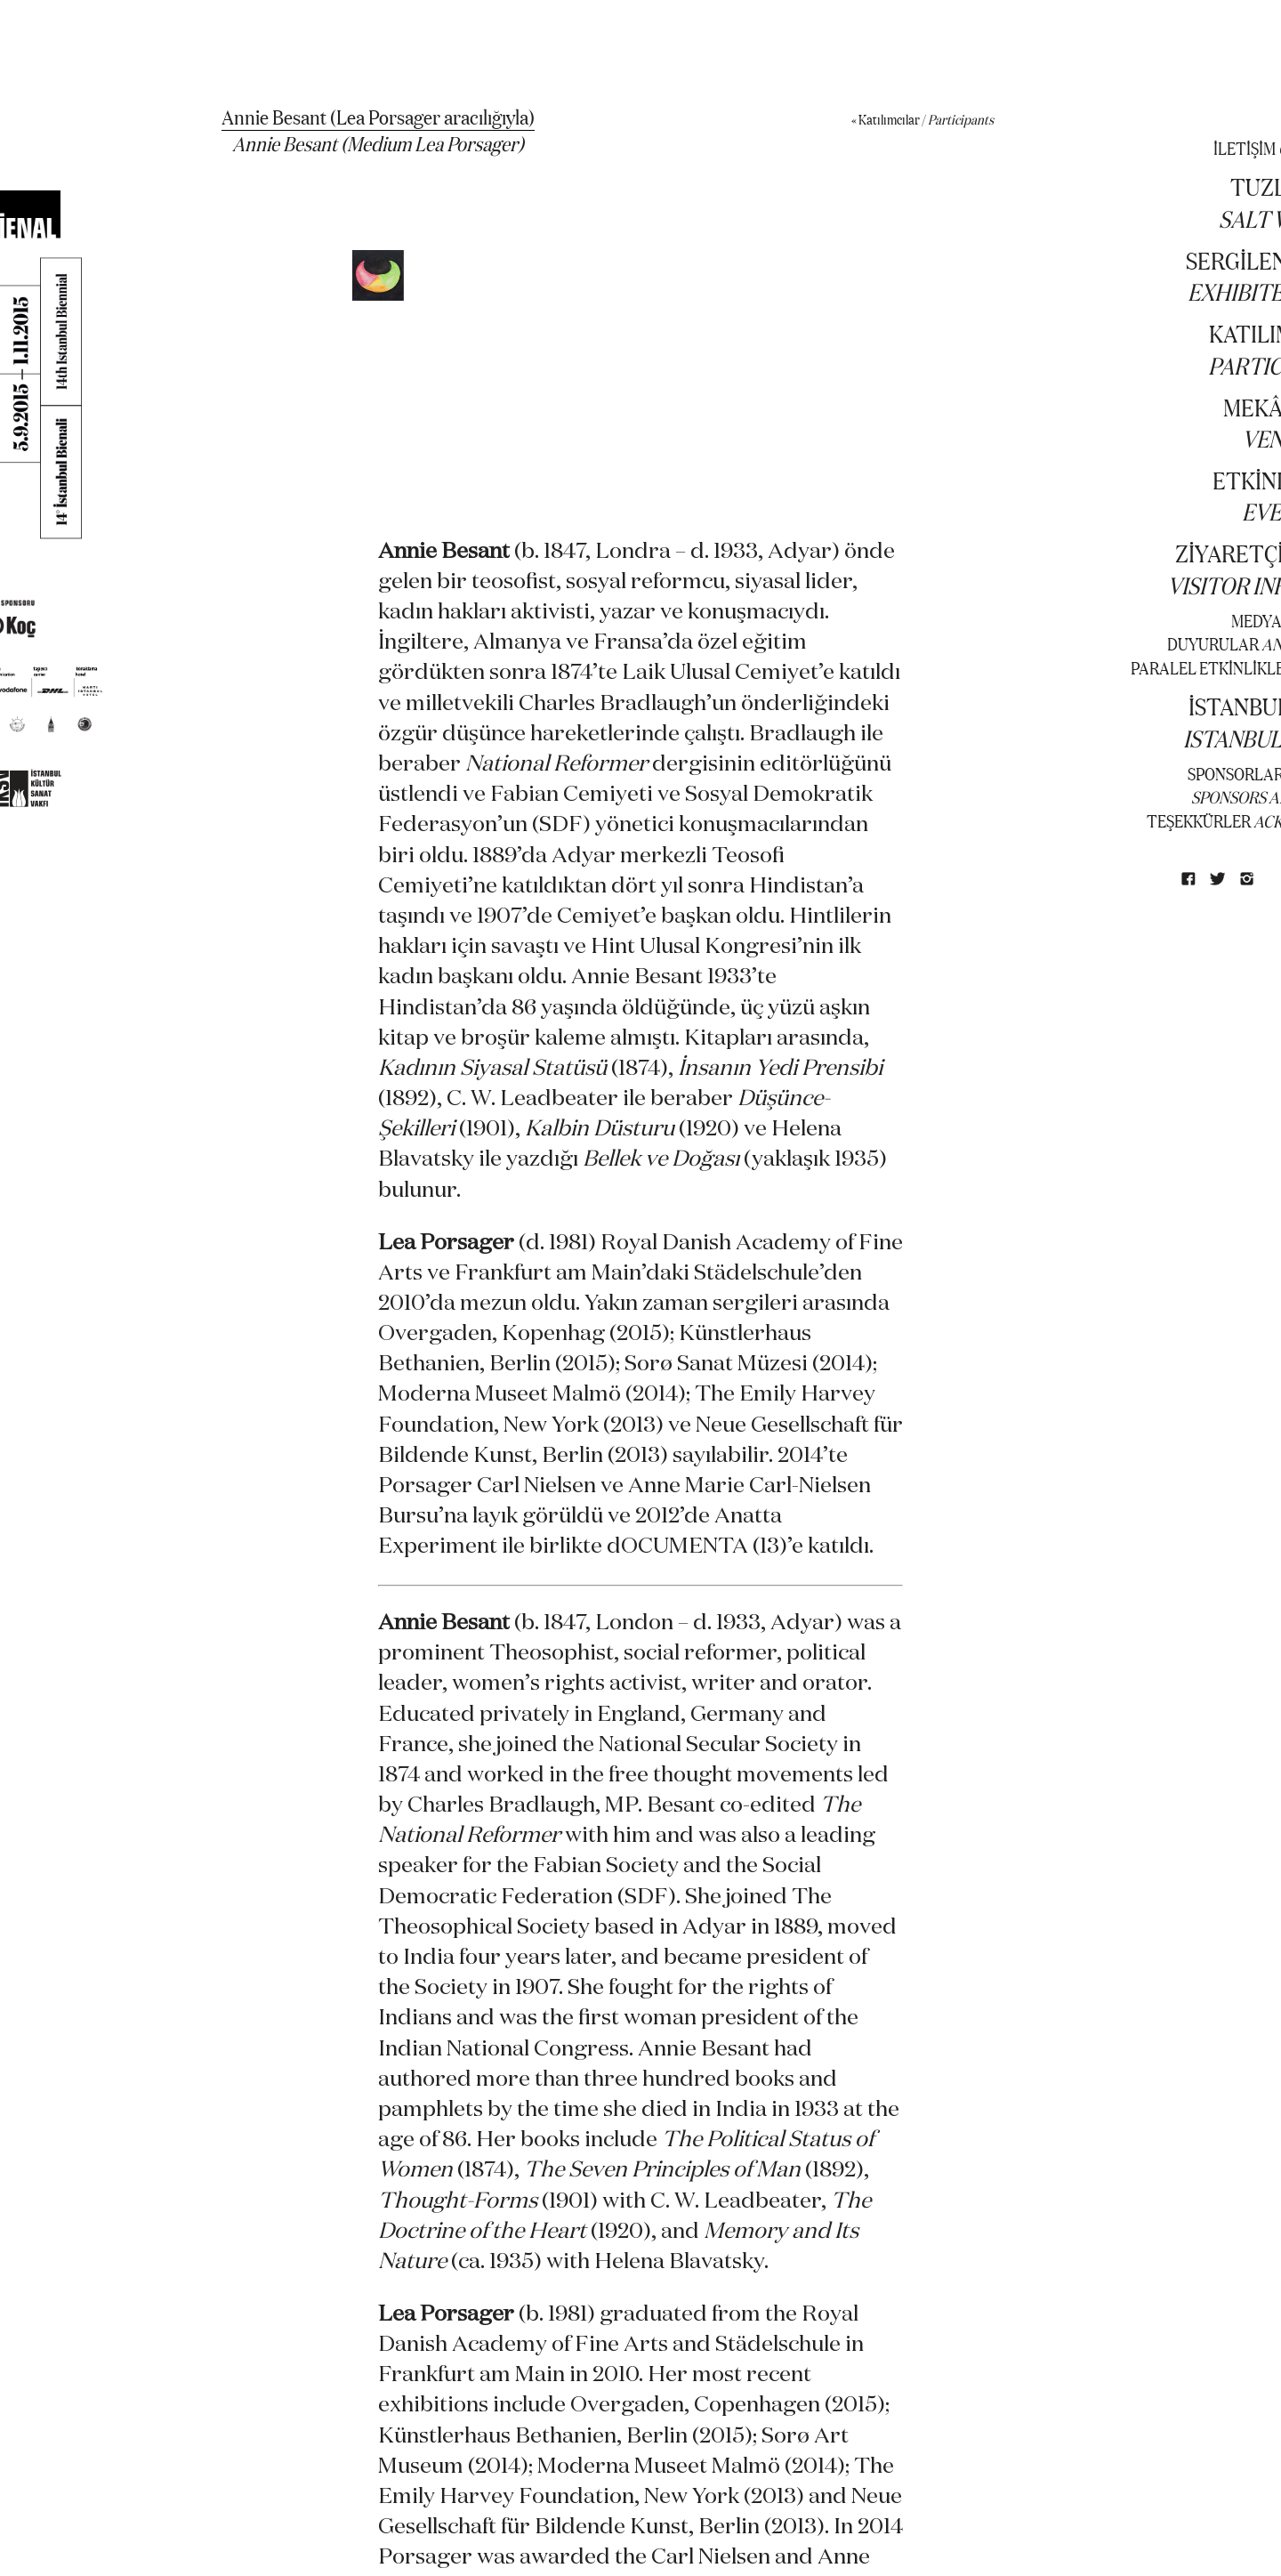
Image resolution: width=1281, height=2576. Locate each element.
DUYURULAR (1213, 644)
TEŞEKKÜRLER (1199, 821)
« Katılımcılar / (922, 119)
